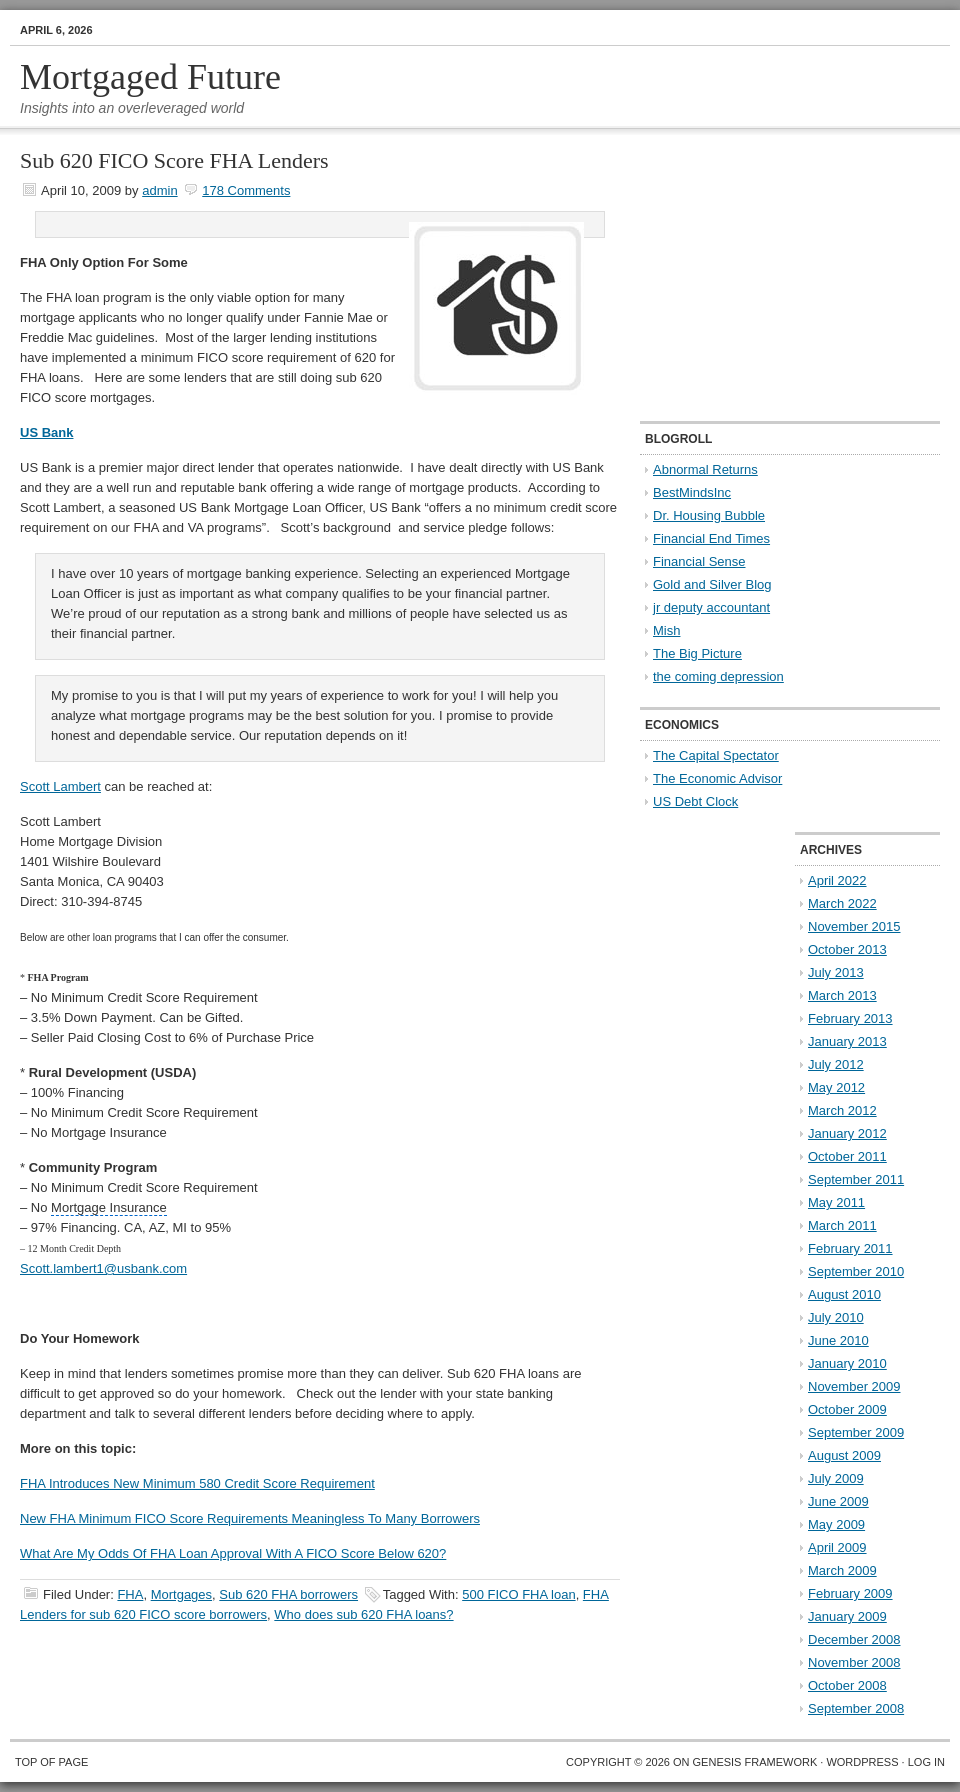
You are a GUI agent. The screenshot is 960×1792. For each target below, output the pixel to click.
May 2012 (836, 1087)
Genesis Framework (755, 1762)
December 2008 (854, 1639)
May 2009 (836, 1524)
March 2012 (842, 1110)
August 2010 (844, 1294)
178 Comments (246, 190)
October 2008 (847, 1685)
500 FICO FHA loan (518, 1594)
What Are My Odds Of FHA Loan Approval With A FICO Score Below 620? (233, 1553)
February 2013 (850, 1018)
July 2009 (836, 1478)
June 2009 (838, 1501)
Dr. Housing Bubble (709, 515)
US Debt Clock (695, 801)
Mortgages (181, 1594)
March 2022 (842, 903)
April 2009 (837, 1547)
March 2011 (842, 1225)
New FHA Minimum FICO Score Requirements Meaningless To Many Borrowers (250, 1518)
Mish (666, 630)
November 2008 (854, 1662)
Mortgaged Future (150, 77)
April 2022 (837, 880)
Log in (926, 1762)
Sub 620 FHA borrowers (288, 1594)
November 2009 (854, 1386)
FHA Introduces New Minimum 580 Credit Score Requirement (197, 1483)
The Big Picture (697, 653)
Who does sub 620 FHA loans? (363, 1614)
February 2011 (850, 1248)
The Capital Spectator (716, 755)
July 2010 (836, 1317)
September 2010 (856, 1271)
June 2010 (838, 1340)
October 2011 (847, 1156)
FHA (130, 1594)
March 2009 (842, 1570)
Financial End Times (711, 538)
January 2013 (847, 1041)
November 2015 (854, 926)
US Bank (46, 432)
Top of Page (51, 1762)
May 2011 (836, 1202)
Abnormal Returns (705, 469)
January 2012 (847, 1133)
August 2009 (844, 1455)
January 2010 (847, 1363)
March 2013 (842, 995)
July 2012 (836, 1064)
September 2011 (856, 1179)
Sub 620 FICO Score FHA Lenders (174, 160)
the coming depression (718, 676)
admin (159, 190)
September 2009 (856, 1432)
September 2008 (856, 1708)
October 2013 (847, 949)
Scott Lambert (60, 786)
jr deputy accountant (711, 607)
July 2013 (836, 972)
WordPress (862, 1762)
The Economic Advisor (717, 778)
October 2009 (847, 1409)
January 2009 (847, 1616)
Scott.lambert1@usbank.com (103, 1268)
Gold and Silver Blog (712, 584)
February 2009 (850, 1593)
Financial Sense (699, 561)
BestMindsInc (692, 492)
